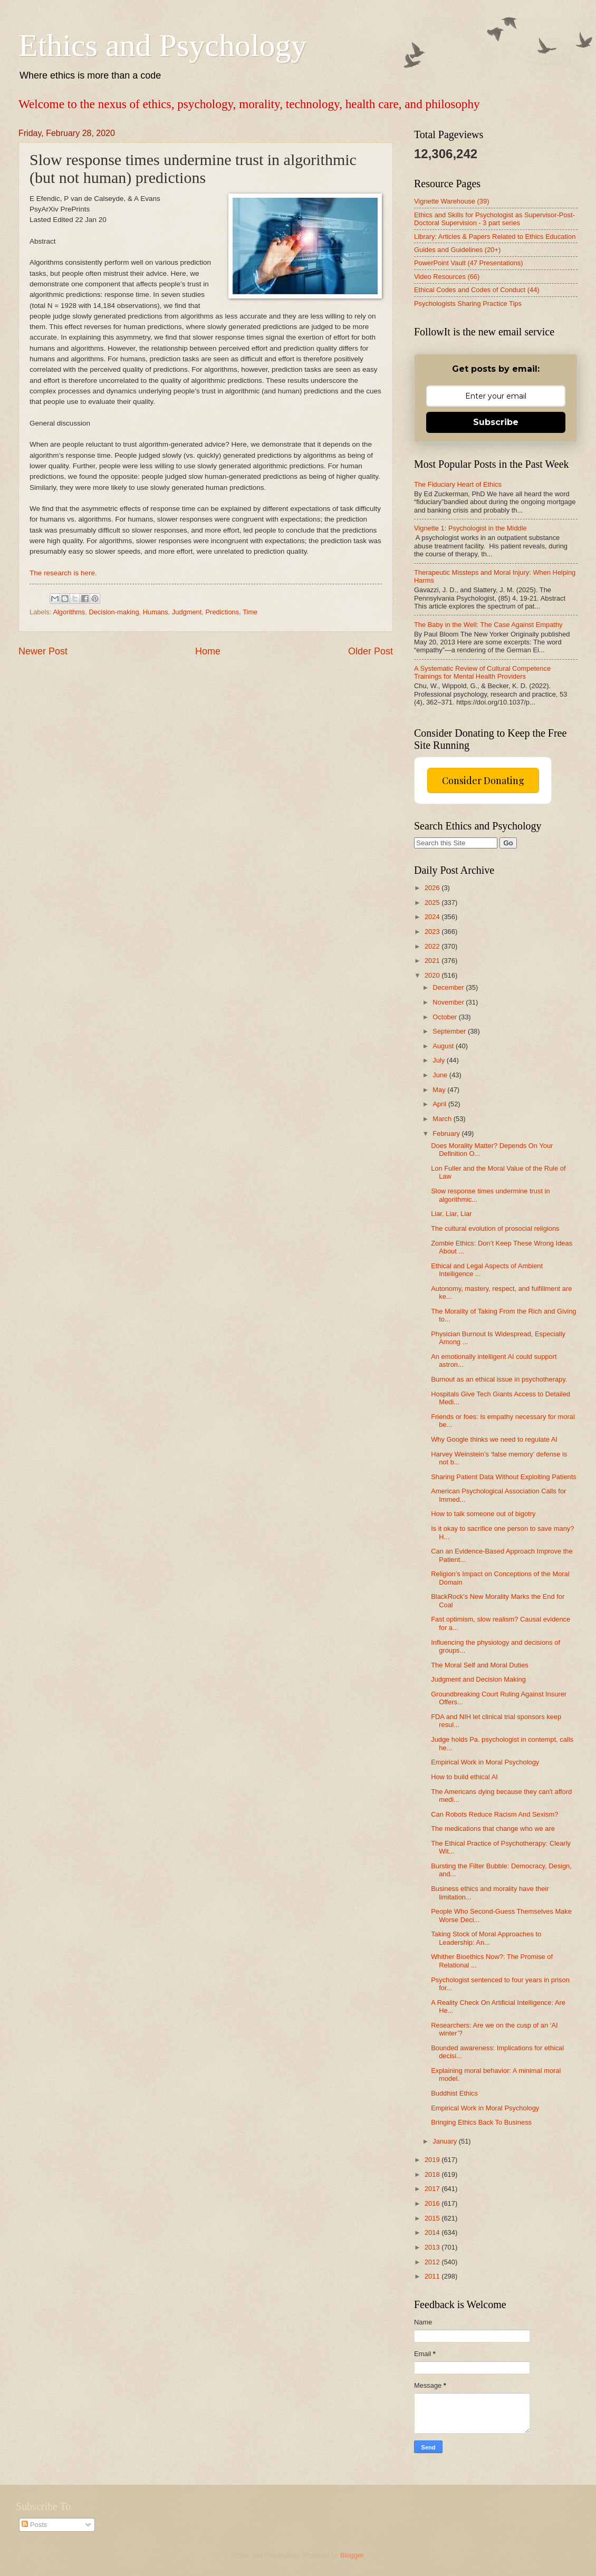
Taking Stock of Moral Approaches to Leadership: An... (486, 1938)
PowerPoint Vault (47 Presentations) (468, 263)
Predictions (222, 612)
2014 (433, 2232)
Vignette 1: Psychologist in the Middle (470, 528)
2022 (433, 946)
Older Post (370, 651)
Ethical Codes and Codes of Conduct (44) (477, 290)
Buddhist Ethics (454, 2093)
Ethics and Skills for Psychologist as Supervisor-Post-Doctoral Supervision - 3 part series (494, 219)
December (449, 987)
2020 (433, 975)
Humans (155, 612)
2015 (433, 2218)
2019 (433, 2160)
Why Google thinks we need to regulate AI (494, 1439)
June (440, 1075)
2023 (433, 931)
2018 (433, 2174)
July (439, 1060)
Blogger (351, 2555)
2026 (433, 888)
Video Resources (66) (446, 277)
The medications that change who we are (493, 1828)
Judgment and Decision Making (478, 1679)
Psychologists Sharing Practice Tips (468, 303)
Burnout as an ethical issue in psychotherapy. (499, 1379)
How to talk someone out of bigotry (483, 1514)
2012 (433, 2262)
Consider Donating (483, 780)
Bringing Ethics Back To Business (481, 2122)
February (447, 1133)
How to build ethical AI (464, 1777)
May (439, 1090)
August (444, 1046)
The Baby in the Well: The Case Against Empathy (488, 625)
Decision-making (114, 612)
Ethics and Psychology (162, 45)
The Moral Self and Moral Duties (479, 1665)
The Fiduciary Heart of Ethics (458, 484)
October (445, 1017)
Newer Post (43, 651)
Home (207, 651)
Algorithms (69, 612)
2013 (433, 2247)
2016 (433, 2203)
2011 (433, 2276)
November (449, 1002)
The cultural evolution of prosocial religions (495, 1228)
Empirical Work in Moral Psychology (485, 1762)
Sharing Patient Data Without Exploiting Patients (503, 1477)
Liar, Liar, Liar (451, 1214)
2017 (433, 2189)
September (450, 1031)
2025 (433, 902)
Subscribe (495, 422)
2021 (433, 960)
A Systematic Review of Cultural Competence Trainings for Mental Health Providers (482, 672)
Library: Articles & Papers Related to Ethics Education (494, 236)
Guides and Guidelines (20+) (457, 250)
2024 (433, 917)
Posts (34, 2525)
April (440, 1104)
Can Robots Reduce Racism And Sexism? (494, 1814)
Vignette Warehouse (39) (451, 201)
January (445, 2141)
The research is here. (63, 573)
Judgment (187, 612)
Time (250, 612)
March (442, 1119)
